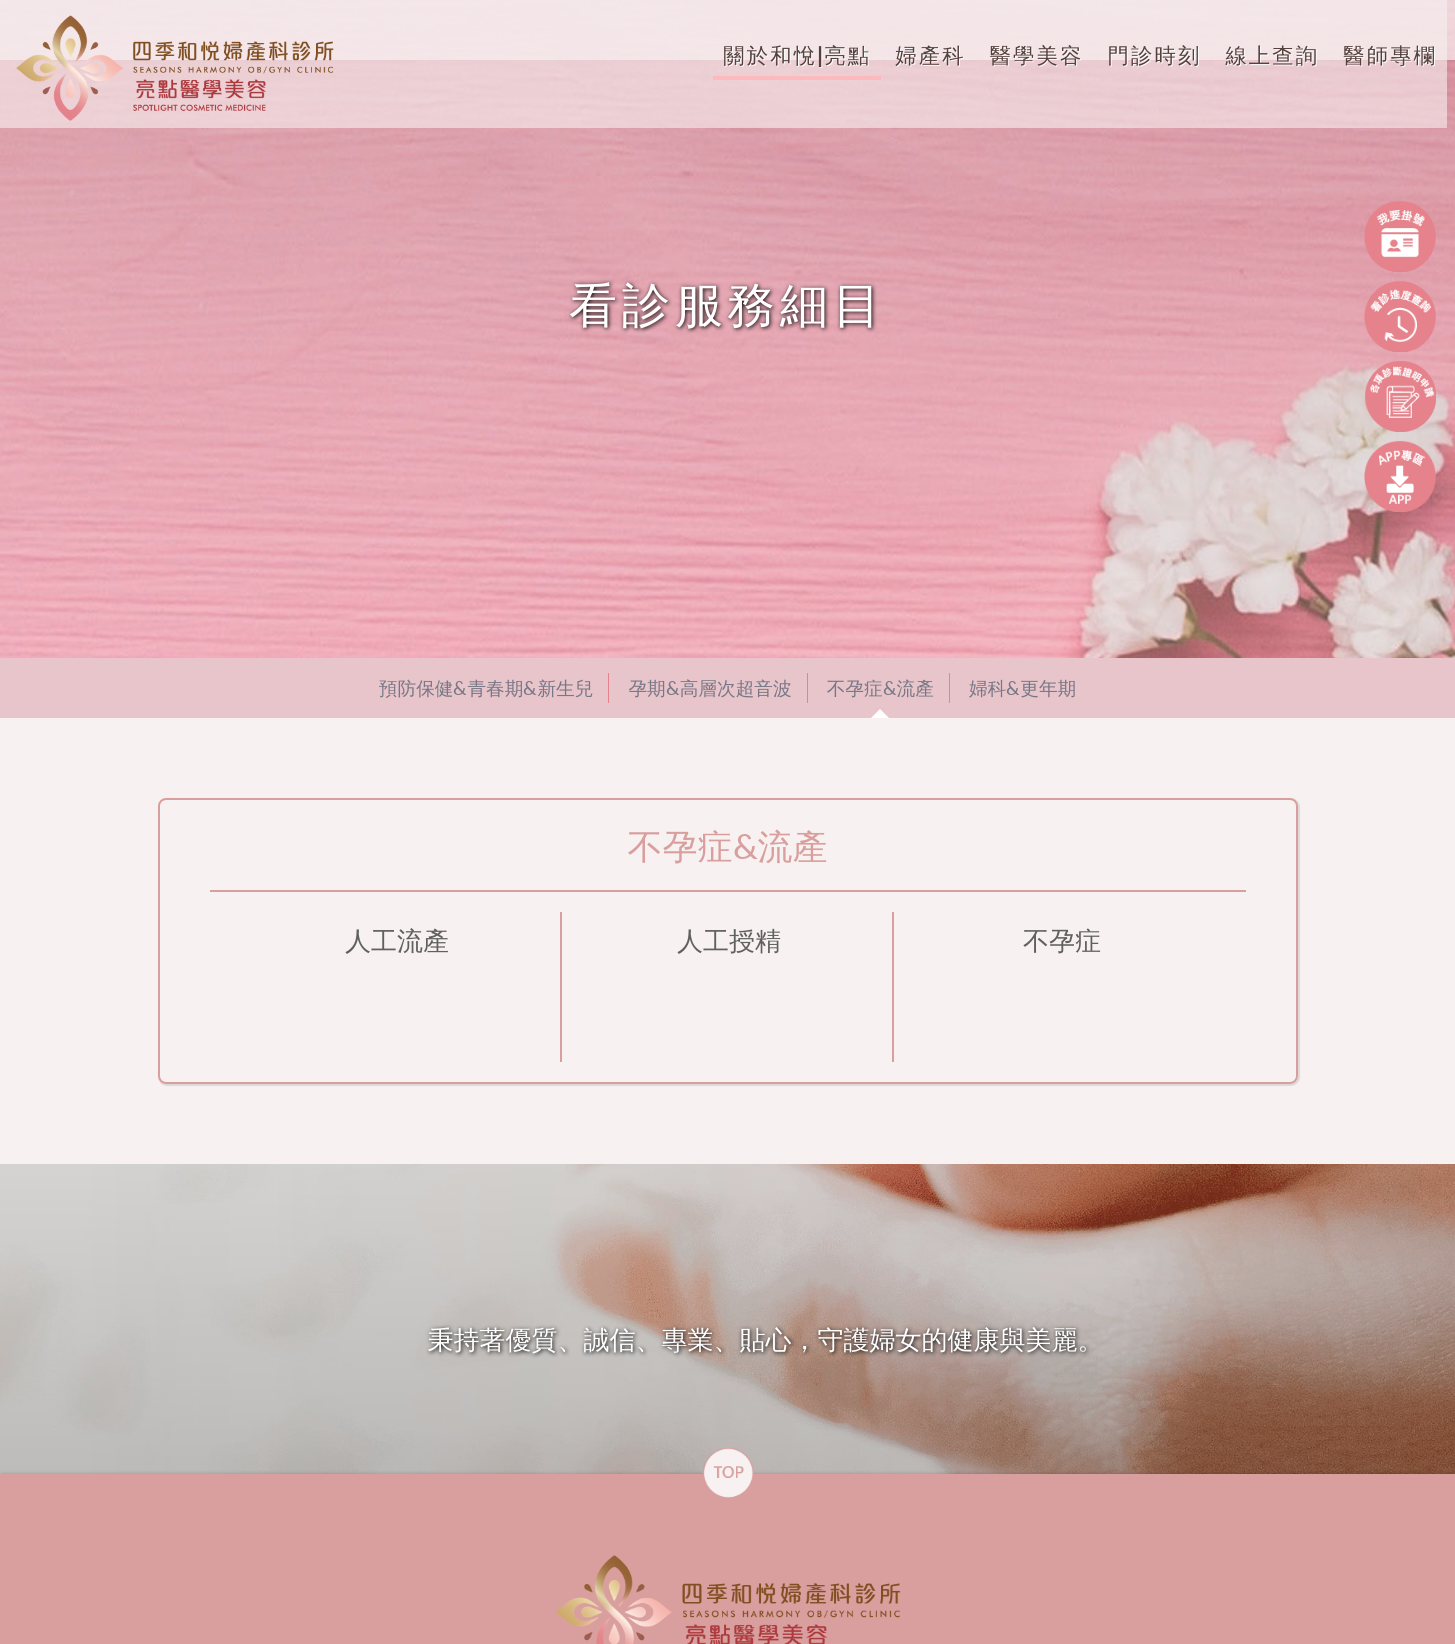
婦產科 (918, 55)
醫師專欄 (1378, 55)
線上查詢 (1260, 55)
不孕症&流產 (880, 688)
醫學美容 (1025, 55)
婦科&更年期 (1022, 688)
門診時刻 (1142, 55)
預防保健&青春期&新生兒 (486, 688)
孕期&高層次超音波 (709, 688)
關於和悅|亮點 (785, 55)
